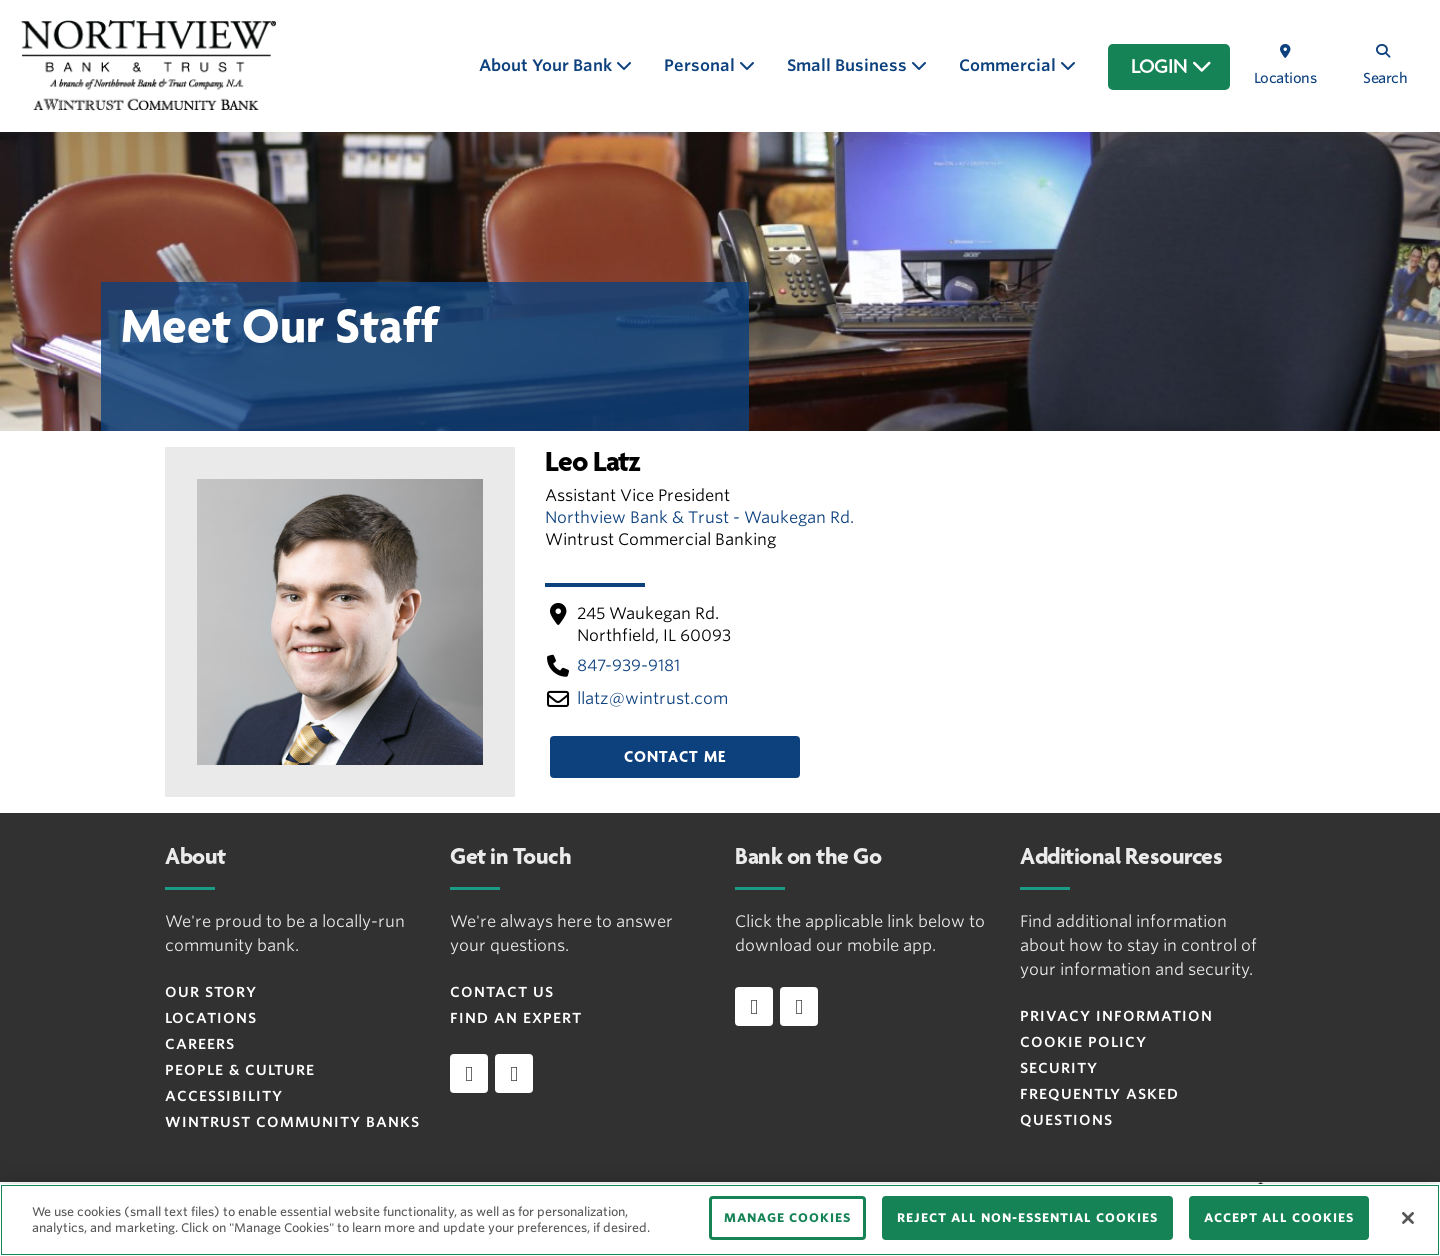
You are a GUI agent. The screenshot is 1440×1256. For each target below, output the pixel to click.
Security (1059, 1068)
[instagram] (514, 1073)
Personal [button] (701, 65)
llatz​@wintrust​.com (652, 698)
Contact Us (502, 992)
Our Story (211, 992)
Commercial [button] (1009, 65)
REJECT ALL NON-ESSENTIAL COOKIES (1027, 1217)
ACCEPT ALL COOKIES (1279, 1217)
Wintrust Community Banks (292, 1122)
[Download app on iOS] (754, 1006)
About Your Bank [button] (547, 65)
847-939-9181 (628, 665)
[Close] (1408, 1218)
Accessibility (224, 1096)
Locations (211, 1018)
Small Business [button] (849, 65)
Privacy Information (1116, 1016)
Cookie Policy (1083, 1042)
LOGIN (1171, 67)
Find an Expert (516, 1018)
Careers (200, 1044)
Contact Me (675, 757)
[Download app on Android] (799, 1006)
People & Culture (240, 1070)
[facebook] (469, 1073)
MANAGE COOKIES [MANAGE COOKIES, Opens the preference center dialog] (787, 1217)
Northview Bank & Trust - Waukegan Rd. (699, 517)
